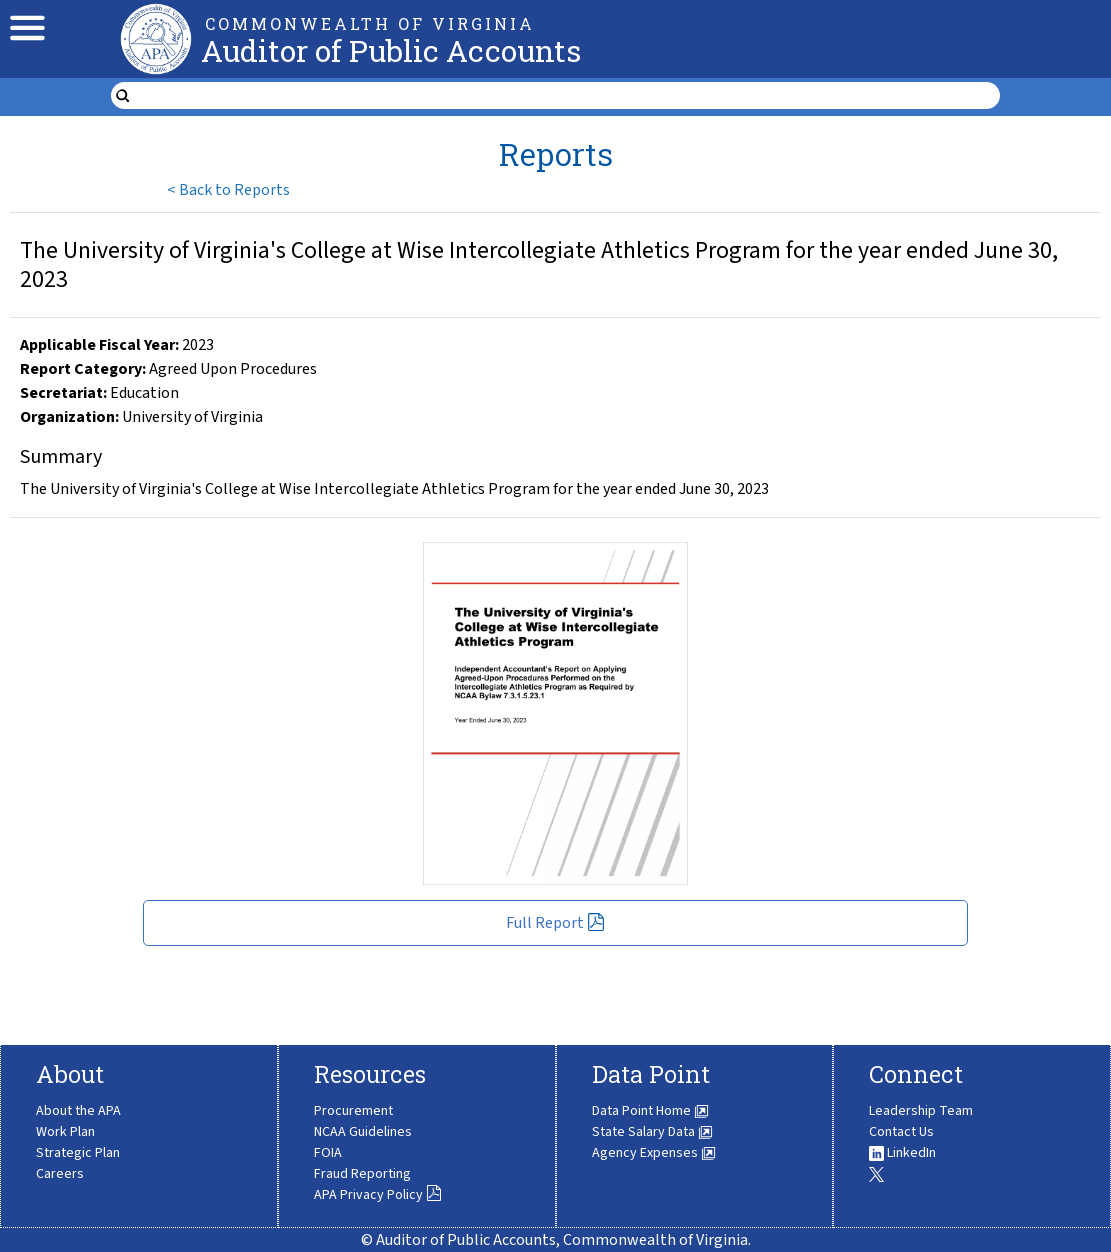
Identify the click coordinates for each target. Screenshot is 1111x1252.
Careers (60, 1174)
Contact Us (901, 1132)
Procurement (353, 1111)
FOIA (328, 1153)
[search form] (568, 96)
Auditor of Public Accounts (391, 50)
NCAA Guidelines (363, 1132)
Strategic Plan (78, 1153)
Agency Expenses (654, 1153)
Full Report (555, 923)
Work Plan (65, 1132)
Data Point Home (650, 1111)
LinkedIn (902, 1153)
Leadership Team (921, 1111)
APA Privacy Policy (378, 1195)
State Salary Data (652, 1132)
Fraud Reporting (362, 1174)
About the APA (78, 1111)
